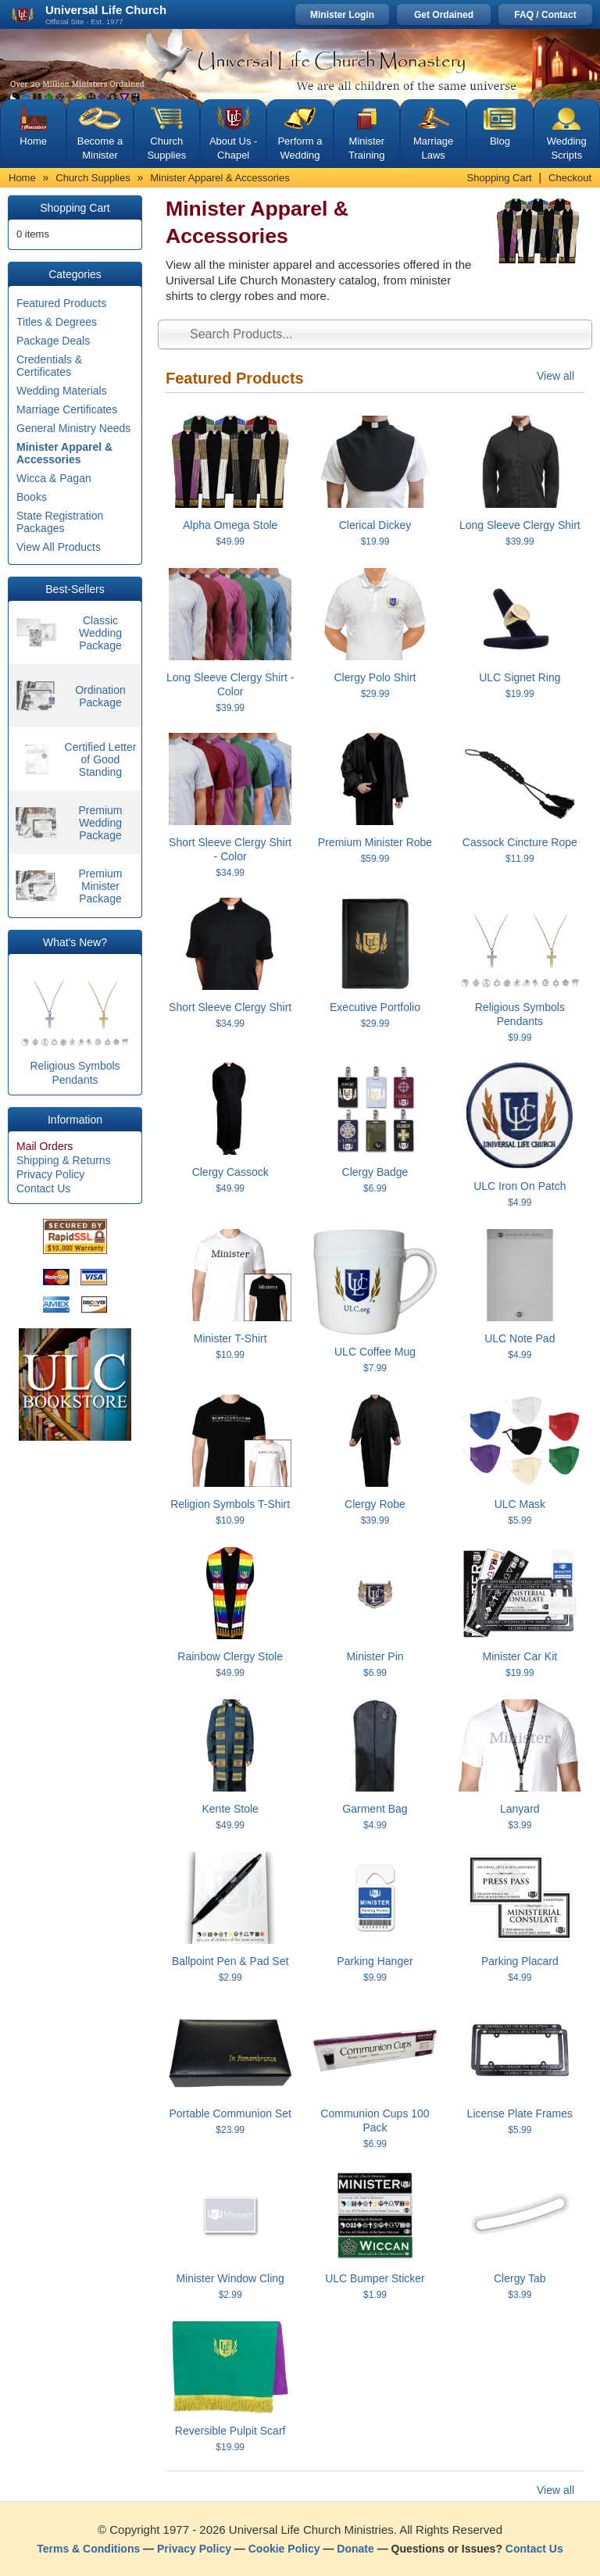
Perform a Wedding (299, 148)
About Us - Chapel (233, 148)
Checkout (569, 178)
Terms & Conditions (88, 2548)
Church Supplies (166, 148)
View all (555, 376)
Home (33, 141)
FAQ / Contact (545, 14)
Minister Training (366, 148)
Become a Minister (100, 148)
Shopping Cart (499, 178)
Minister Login (342, 14)
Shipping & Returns (63, 1160)
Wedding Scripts (567, 148)
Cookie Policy (284, 2548)
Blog (500, 141)
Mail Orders (44, 1146)
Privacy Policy (50, 1174)
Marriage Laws (433, 148)
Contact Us (43, 1188)
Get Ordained (443, 14)
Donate (355, 2548)
